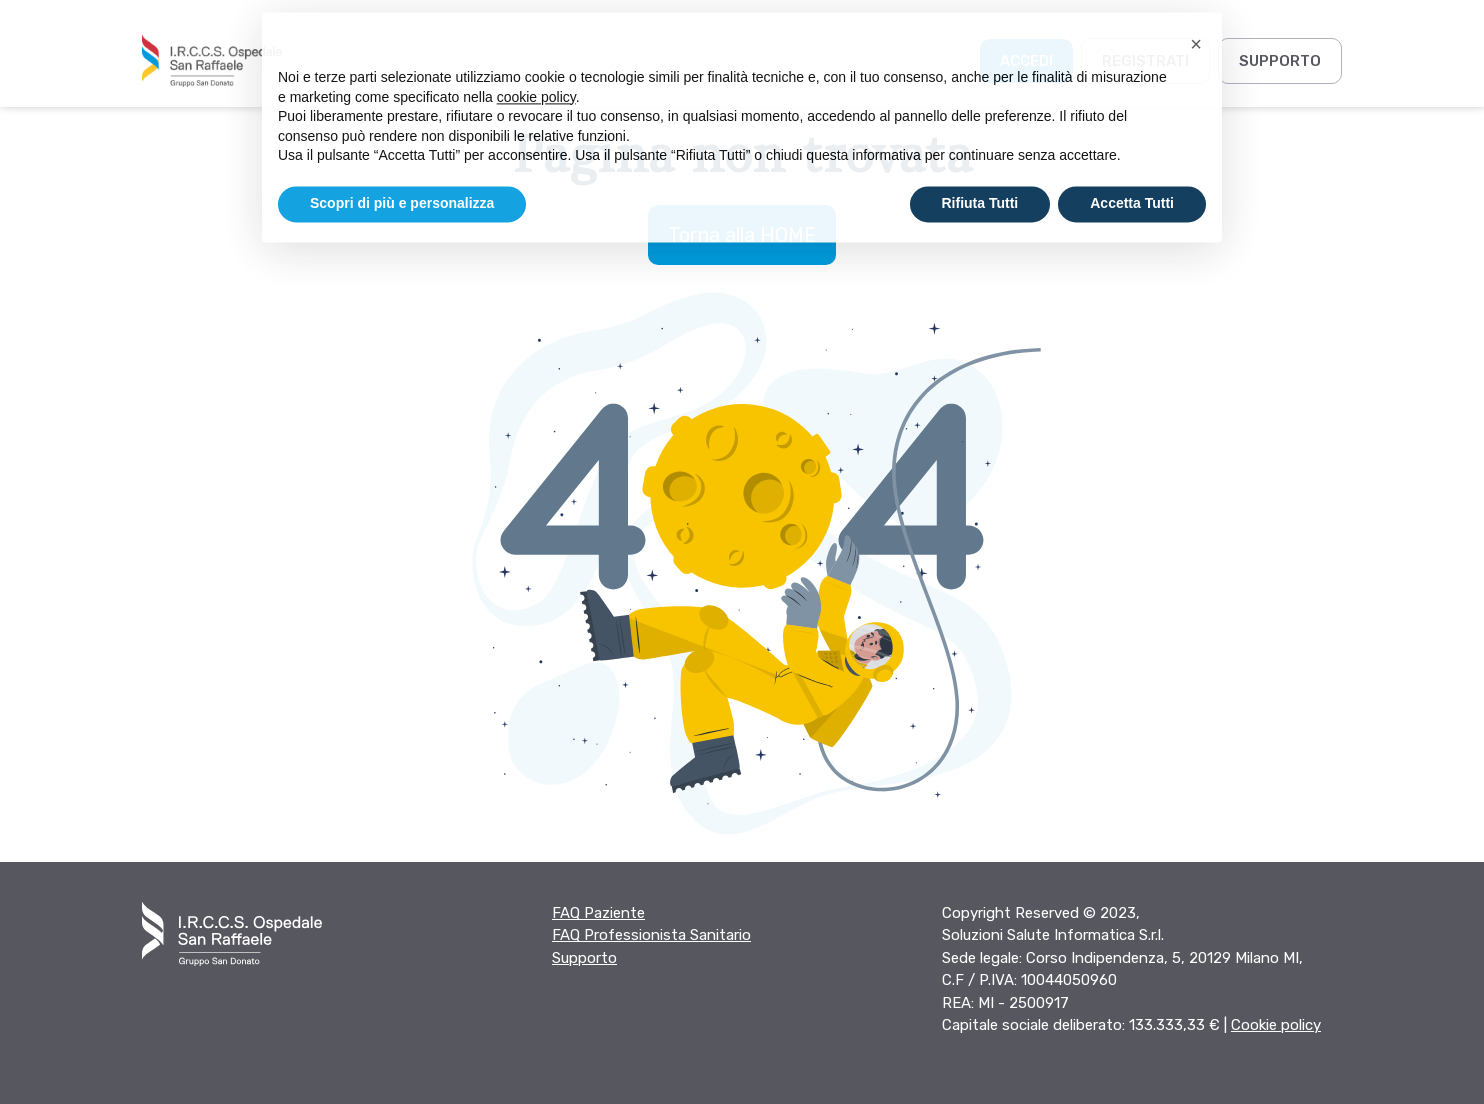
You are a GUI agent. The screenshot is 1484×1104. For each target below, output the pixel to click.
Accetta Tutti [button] (1132, 187)
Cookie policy (1276, 1025)
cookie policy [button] (536, 80)
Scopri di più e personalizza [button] (402, 187)
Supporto (1280, 61)
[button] (1196, 28)
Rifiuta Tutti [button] (980, 187)
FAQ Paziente (598, 913)
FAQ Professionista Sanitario (651, 935)
